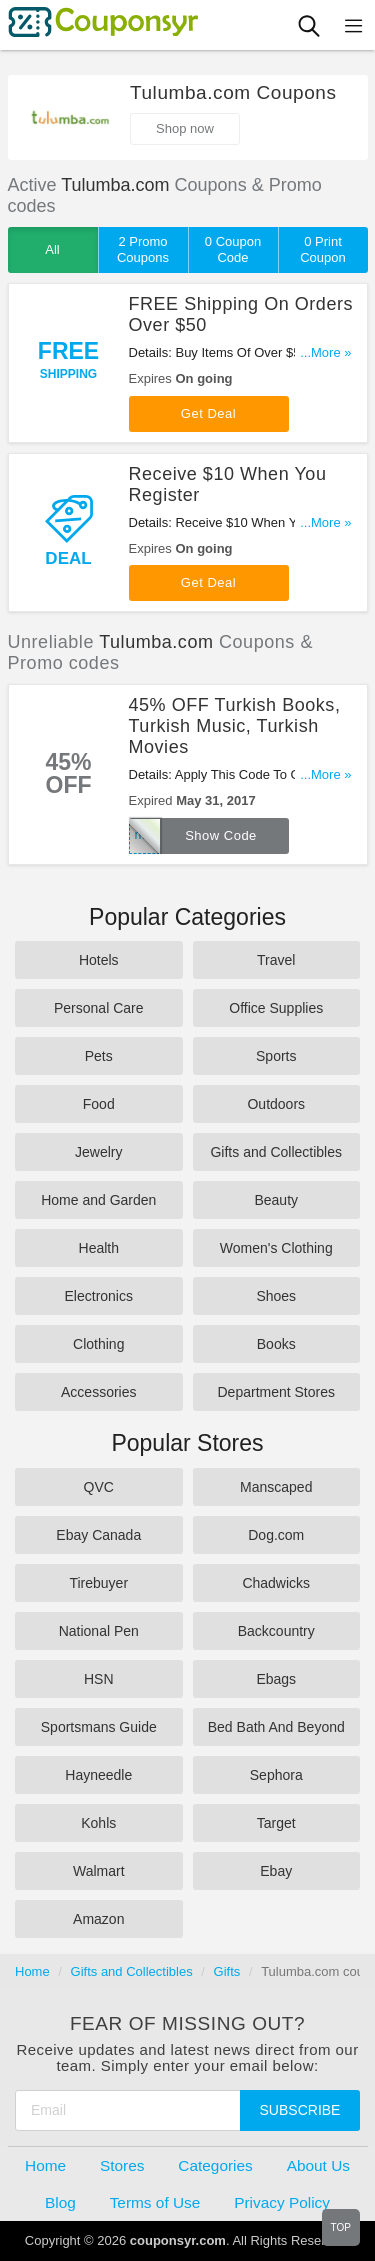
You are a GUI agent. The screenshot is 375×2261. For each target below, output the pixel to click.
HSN (99, 1679)
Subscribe (300, 2110)
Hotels (99, 960)
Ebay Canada (98, 1535)
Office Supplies (276, 1008)
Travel (276, 960)
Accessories (98, 1392)
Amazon (98, 1919)
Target (276, 1823)
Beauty (276, 1200)
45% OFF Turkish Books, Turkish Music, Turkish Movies (235, 726)
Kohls (98, 1823)
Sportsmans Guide (99, 1727)
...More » (325, 352)
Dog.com (276, 1535)
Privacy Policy (282, 2202)
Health (99, 1248)
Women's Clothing (276, 1248)
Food (99, 1104)
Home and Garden (98, 1200)
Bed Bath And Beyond (276, 1727)
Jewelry (98, 1152)
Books (276, 1344)
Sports (276, 1056)
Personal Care (99, 1008)
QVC (99, 1487)
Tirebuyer (98, 1583)
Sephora (276, 1775)
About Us (318, 2165)
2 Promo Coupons (143, 249)
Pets (99, 1056)
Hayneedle (98, 1775)
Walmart (99, 1871)
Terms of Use (155, 2202)
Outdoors (276, 1104)
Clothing (98, 1344)
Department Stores (277, 1392)
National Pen (99, 1631)
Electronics (99, 1296)
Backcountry (276, 1631)
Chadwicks (276, 1583)
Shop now (185, 128)
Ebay (276, 1871)
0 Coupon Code (233, 249)
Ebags (276, 1679)
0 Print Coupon (323, 249)
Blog (60, 2202)
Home (32, 1971)
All (52, 249)
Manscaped (276, 1487)
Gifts (227, 1971)
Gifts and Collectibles (276, 1152)
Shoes (276, 1296)
